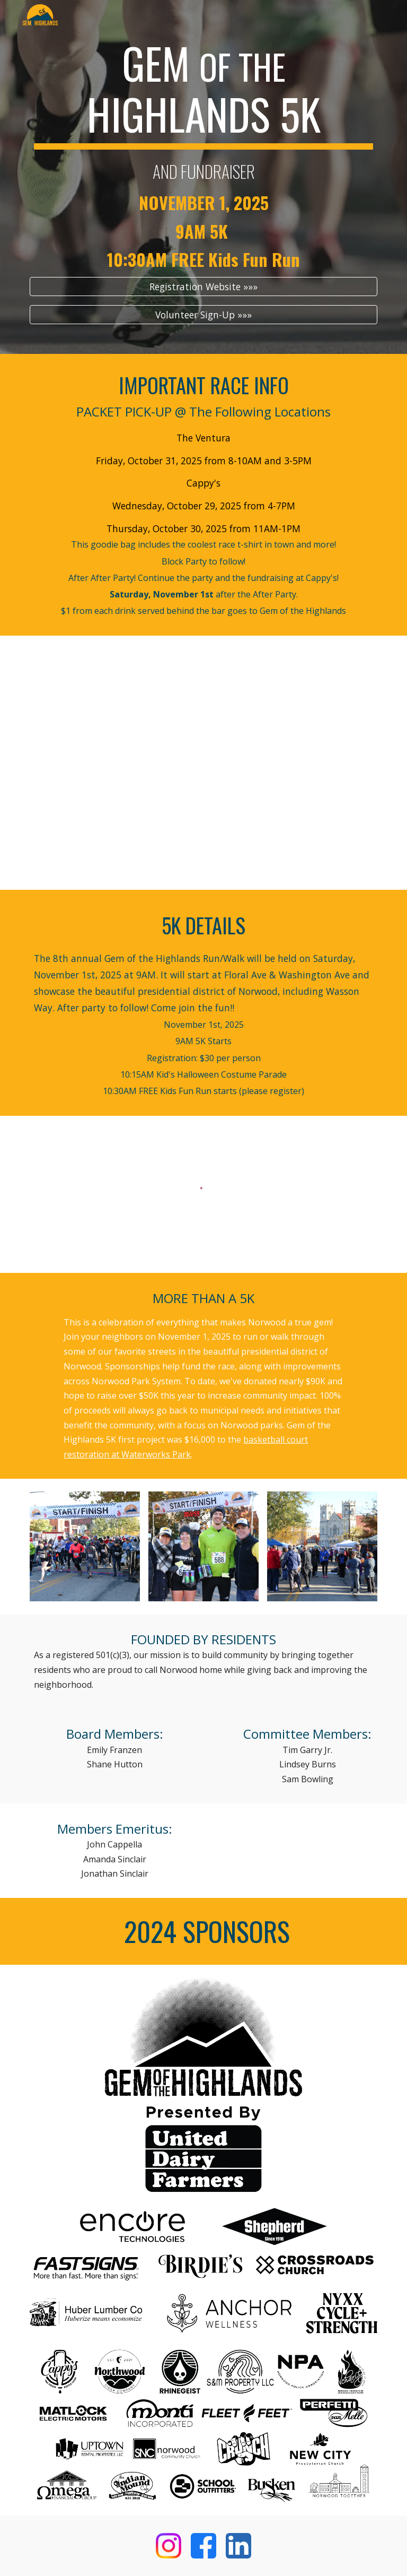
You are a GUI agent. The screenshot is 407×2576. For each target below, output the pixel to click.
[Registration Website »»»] (203, 287)
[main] (203, 153)
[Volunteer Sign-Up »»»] (203, 314)
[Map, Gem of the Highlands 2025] (203, 770)
